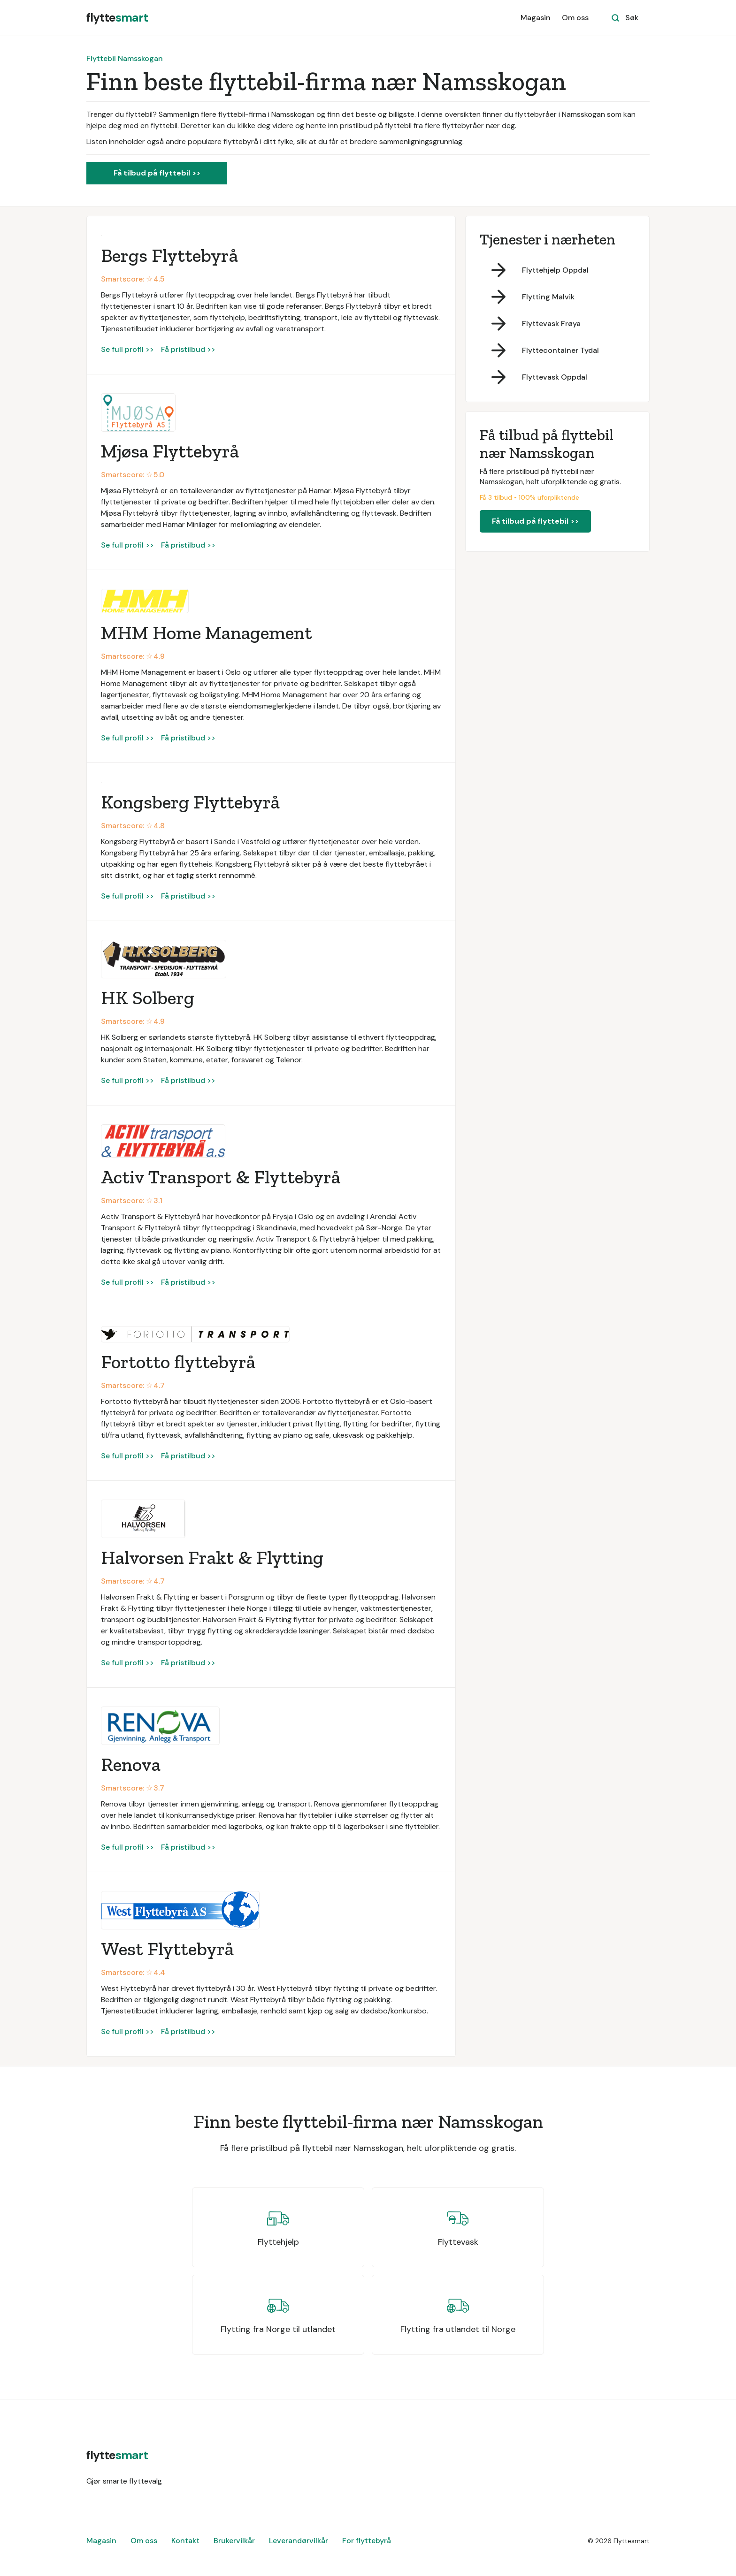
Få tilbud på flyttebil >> (157, 173)
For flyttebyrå (366, 2541)
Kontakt (185, 2541)
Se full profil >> (127, 349)
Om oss (575, 18)
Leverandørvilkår (298, 2541)
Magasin (536, 18)
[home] (117, 17)
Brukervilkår (234, 2541)
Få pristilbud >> (188, 349)
